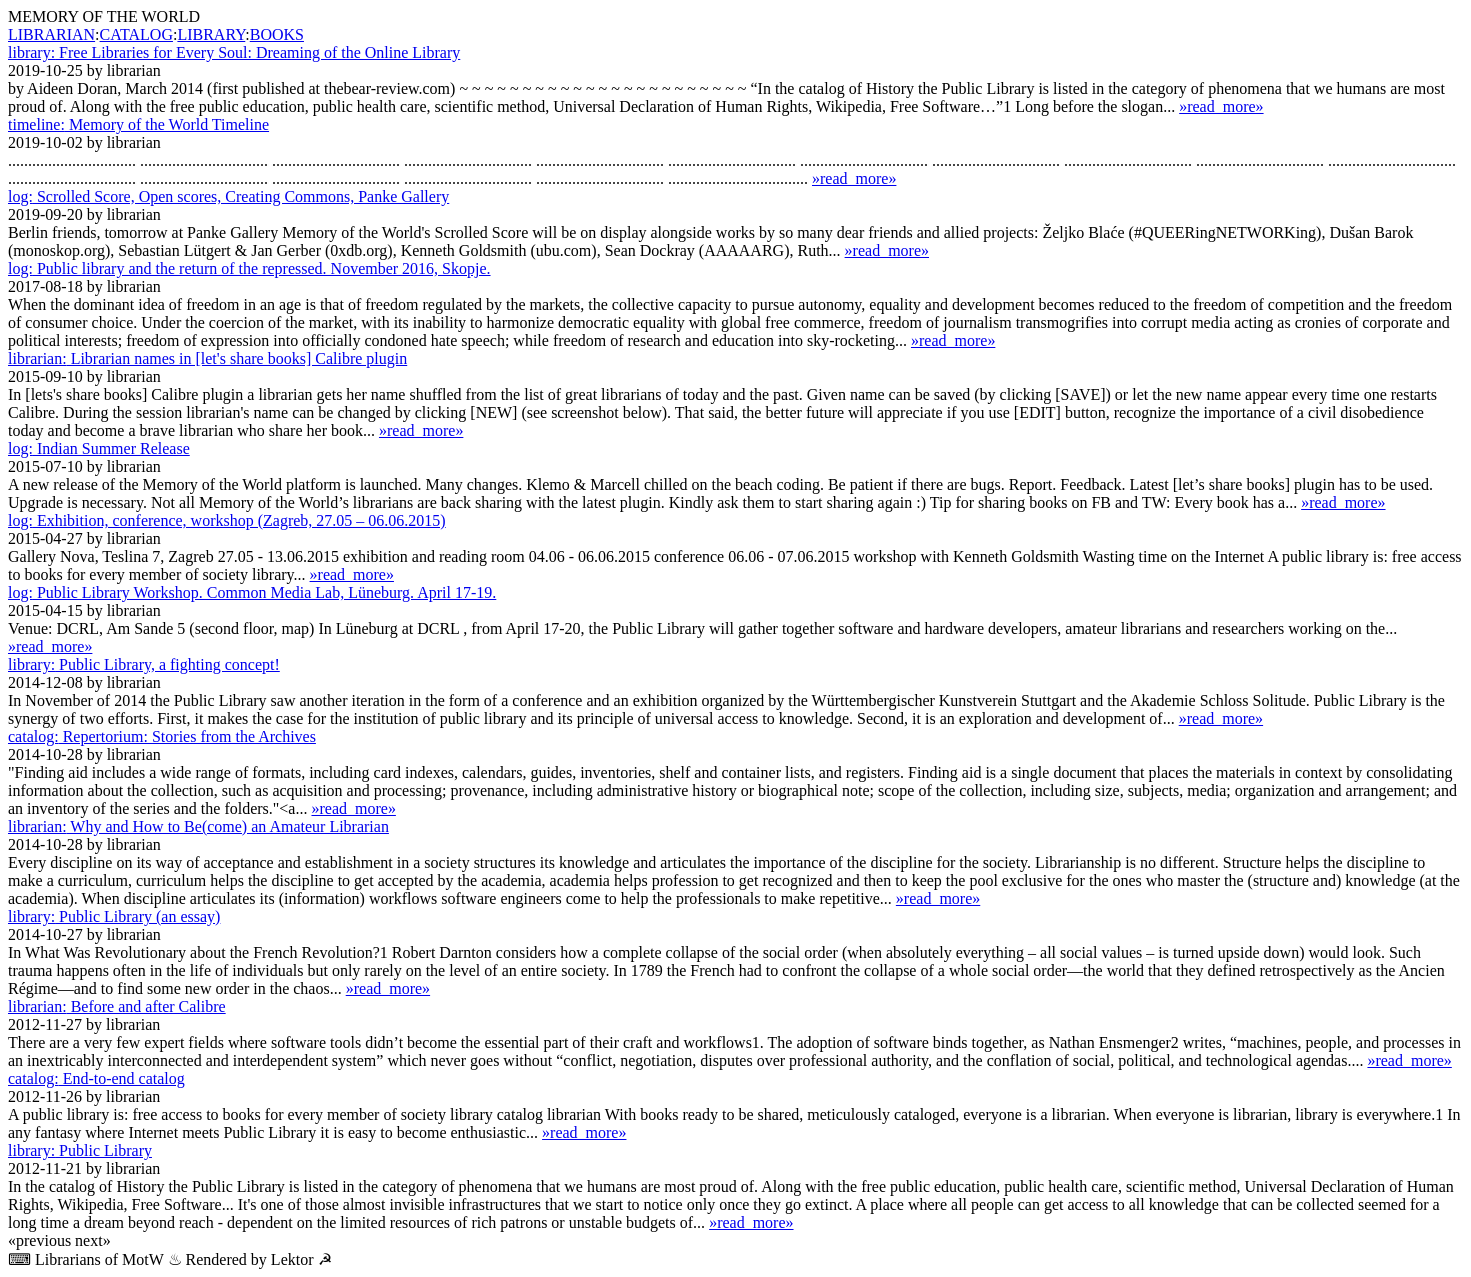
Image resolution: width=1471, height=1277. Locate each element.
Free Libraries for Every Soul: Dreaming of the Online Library (234, 52)
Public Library (80, 1150)
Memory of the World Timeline (138, 124)
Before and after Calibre (117, 1006)
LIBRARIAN (51, 34)
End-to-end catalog (96, 1078)
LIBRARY (211, 34)
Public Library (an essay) (114, 916)
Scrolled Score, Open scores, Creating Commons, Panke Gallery (228, 196)
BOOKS (277, 34)
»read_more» (1221, 106)
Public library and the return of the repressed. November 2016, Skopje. (249, 268)
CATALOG (136, 34)
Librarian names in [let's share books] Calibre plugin (207, 358)
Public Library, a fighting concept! (144, 664)
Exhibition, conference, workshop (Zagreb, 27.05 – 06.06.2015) (227, 520)
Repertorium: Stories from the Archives (162, 736)
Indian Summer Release (99, 448)
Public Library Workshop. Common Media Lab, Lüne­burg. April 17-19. (252, 592)
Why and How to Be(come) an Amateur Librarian (198, 826)
